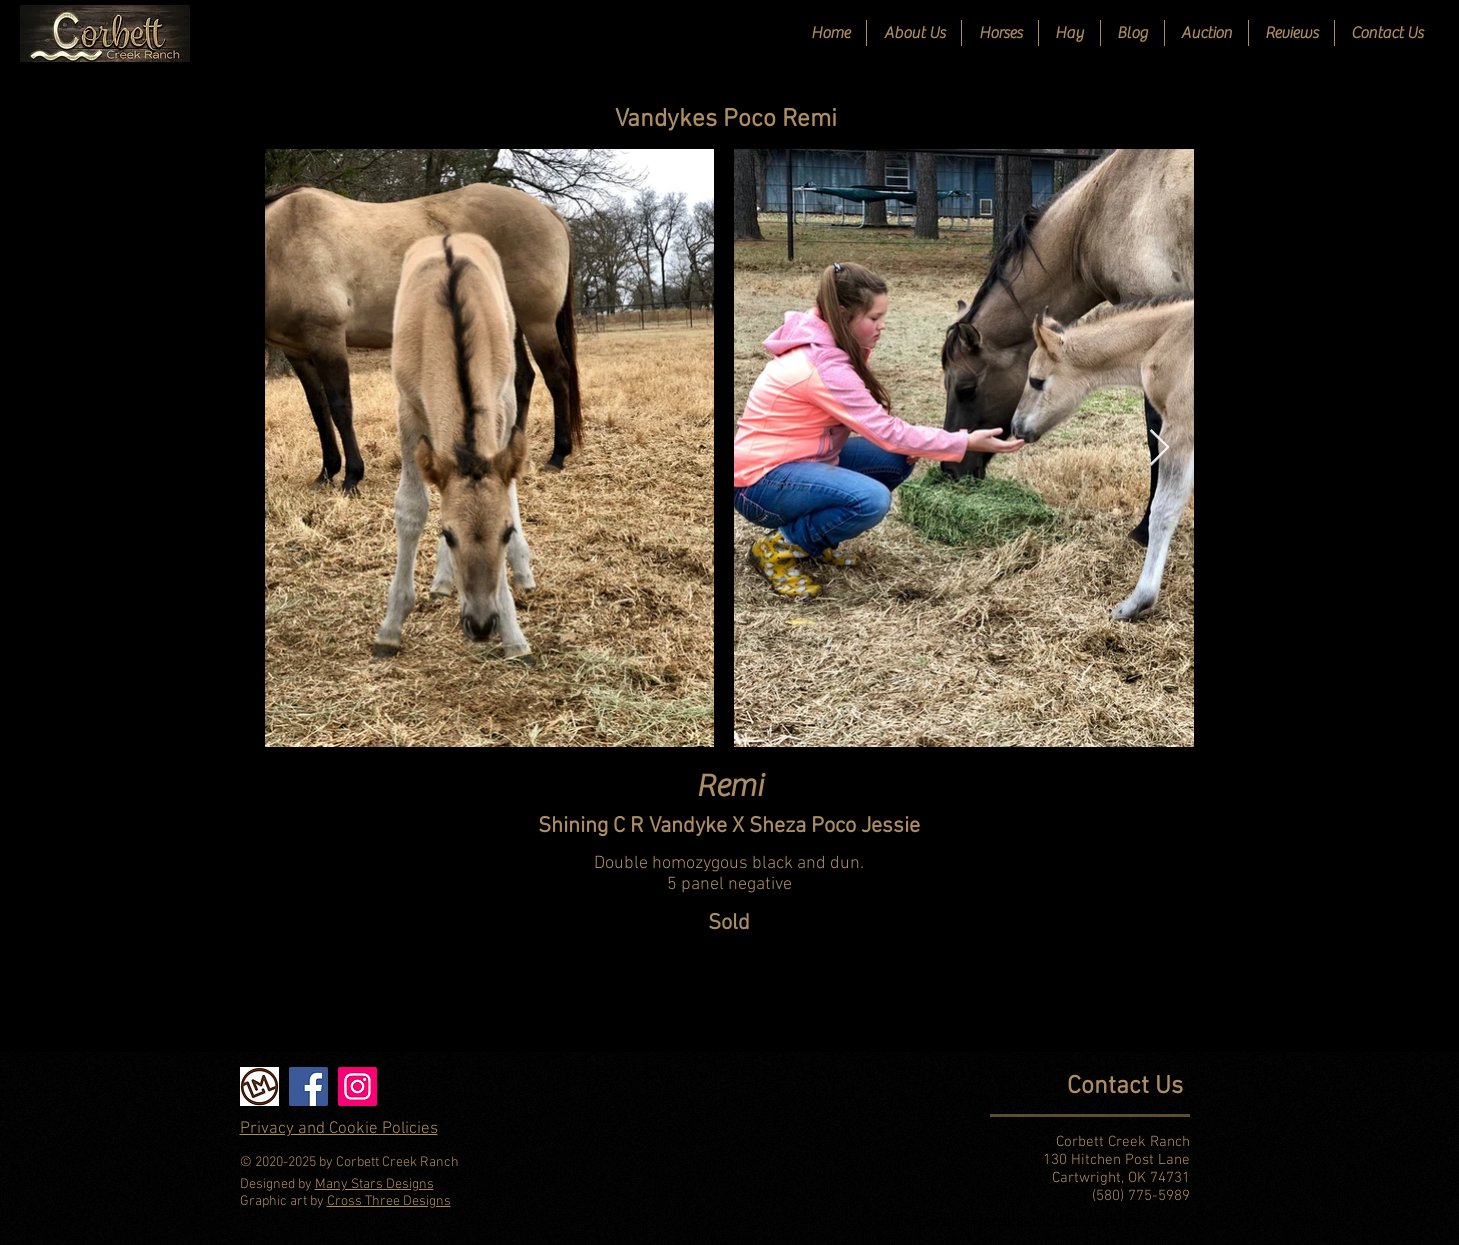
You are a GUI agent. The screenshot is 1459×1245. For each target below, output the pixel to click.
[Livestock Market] (259, 1086)
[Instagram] (357, 1086)
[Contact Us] (1031, 1087)
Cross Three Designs (389, 1201)
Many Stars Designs (374, 1184)
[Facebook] (308, 1086)
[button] (1000, 33)
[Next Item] (1159, 448)
